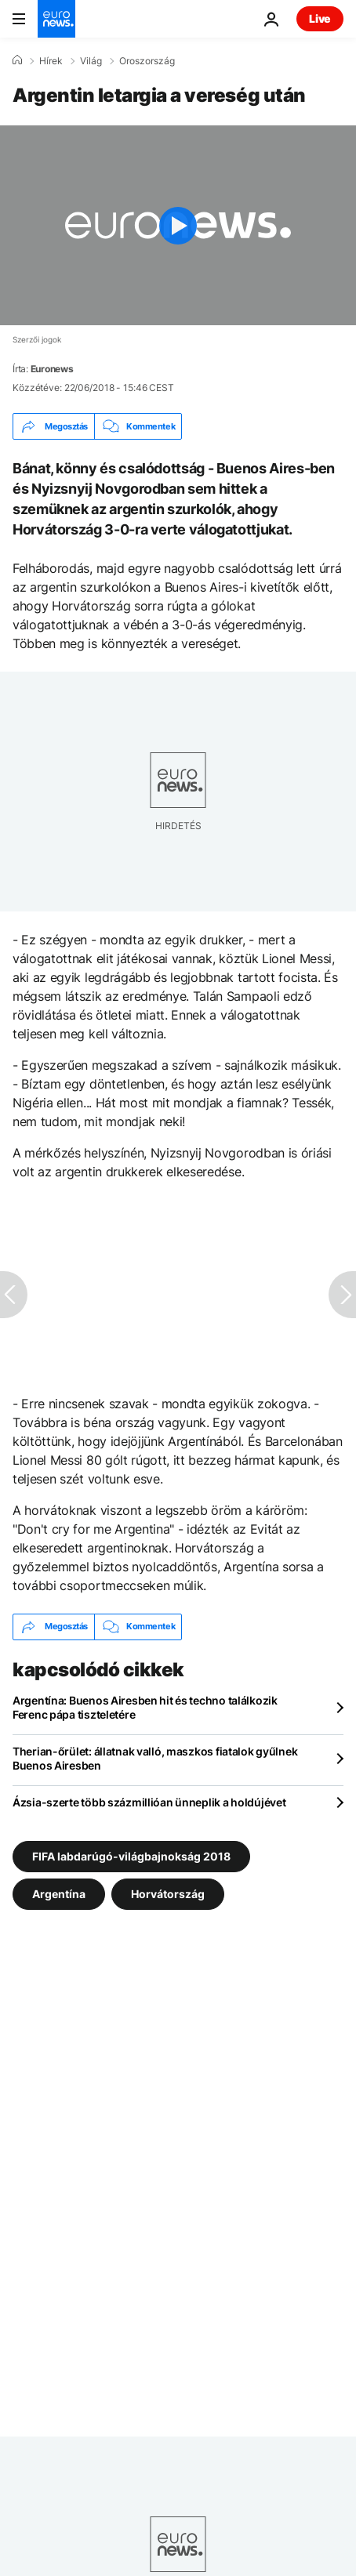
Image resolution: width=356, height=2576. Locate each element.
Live (320, 18)
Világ (91, 61)
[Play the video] (178, 225)
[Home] (17, 60)
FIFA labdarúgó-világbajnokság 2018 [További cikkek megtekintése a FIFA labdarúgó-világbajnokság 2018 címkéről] (131, 1855)
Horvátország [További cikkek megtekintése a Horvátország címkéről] (168, 1893)
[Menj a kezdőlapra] (56, 19)
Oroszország (147, 61)
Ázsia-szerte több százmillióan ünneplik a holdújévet (149, 1802)
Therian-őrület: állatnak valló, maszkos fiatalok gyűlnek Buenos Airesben (155, 1758)
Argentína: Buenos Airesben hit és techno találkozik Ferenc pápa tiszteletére (145, 1707)
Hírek (51, 61)
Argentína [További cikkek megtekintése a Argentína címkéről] (58, 1893)
